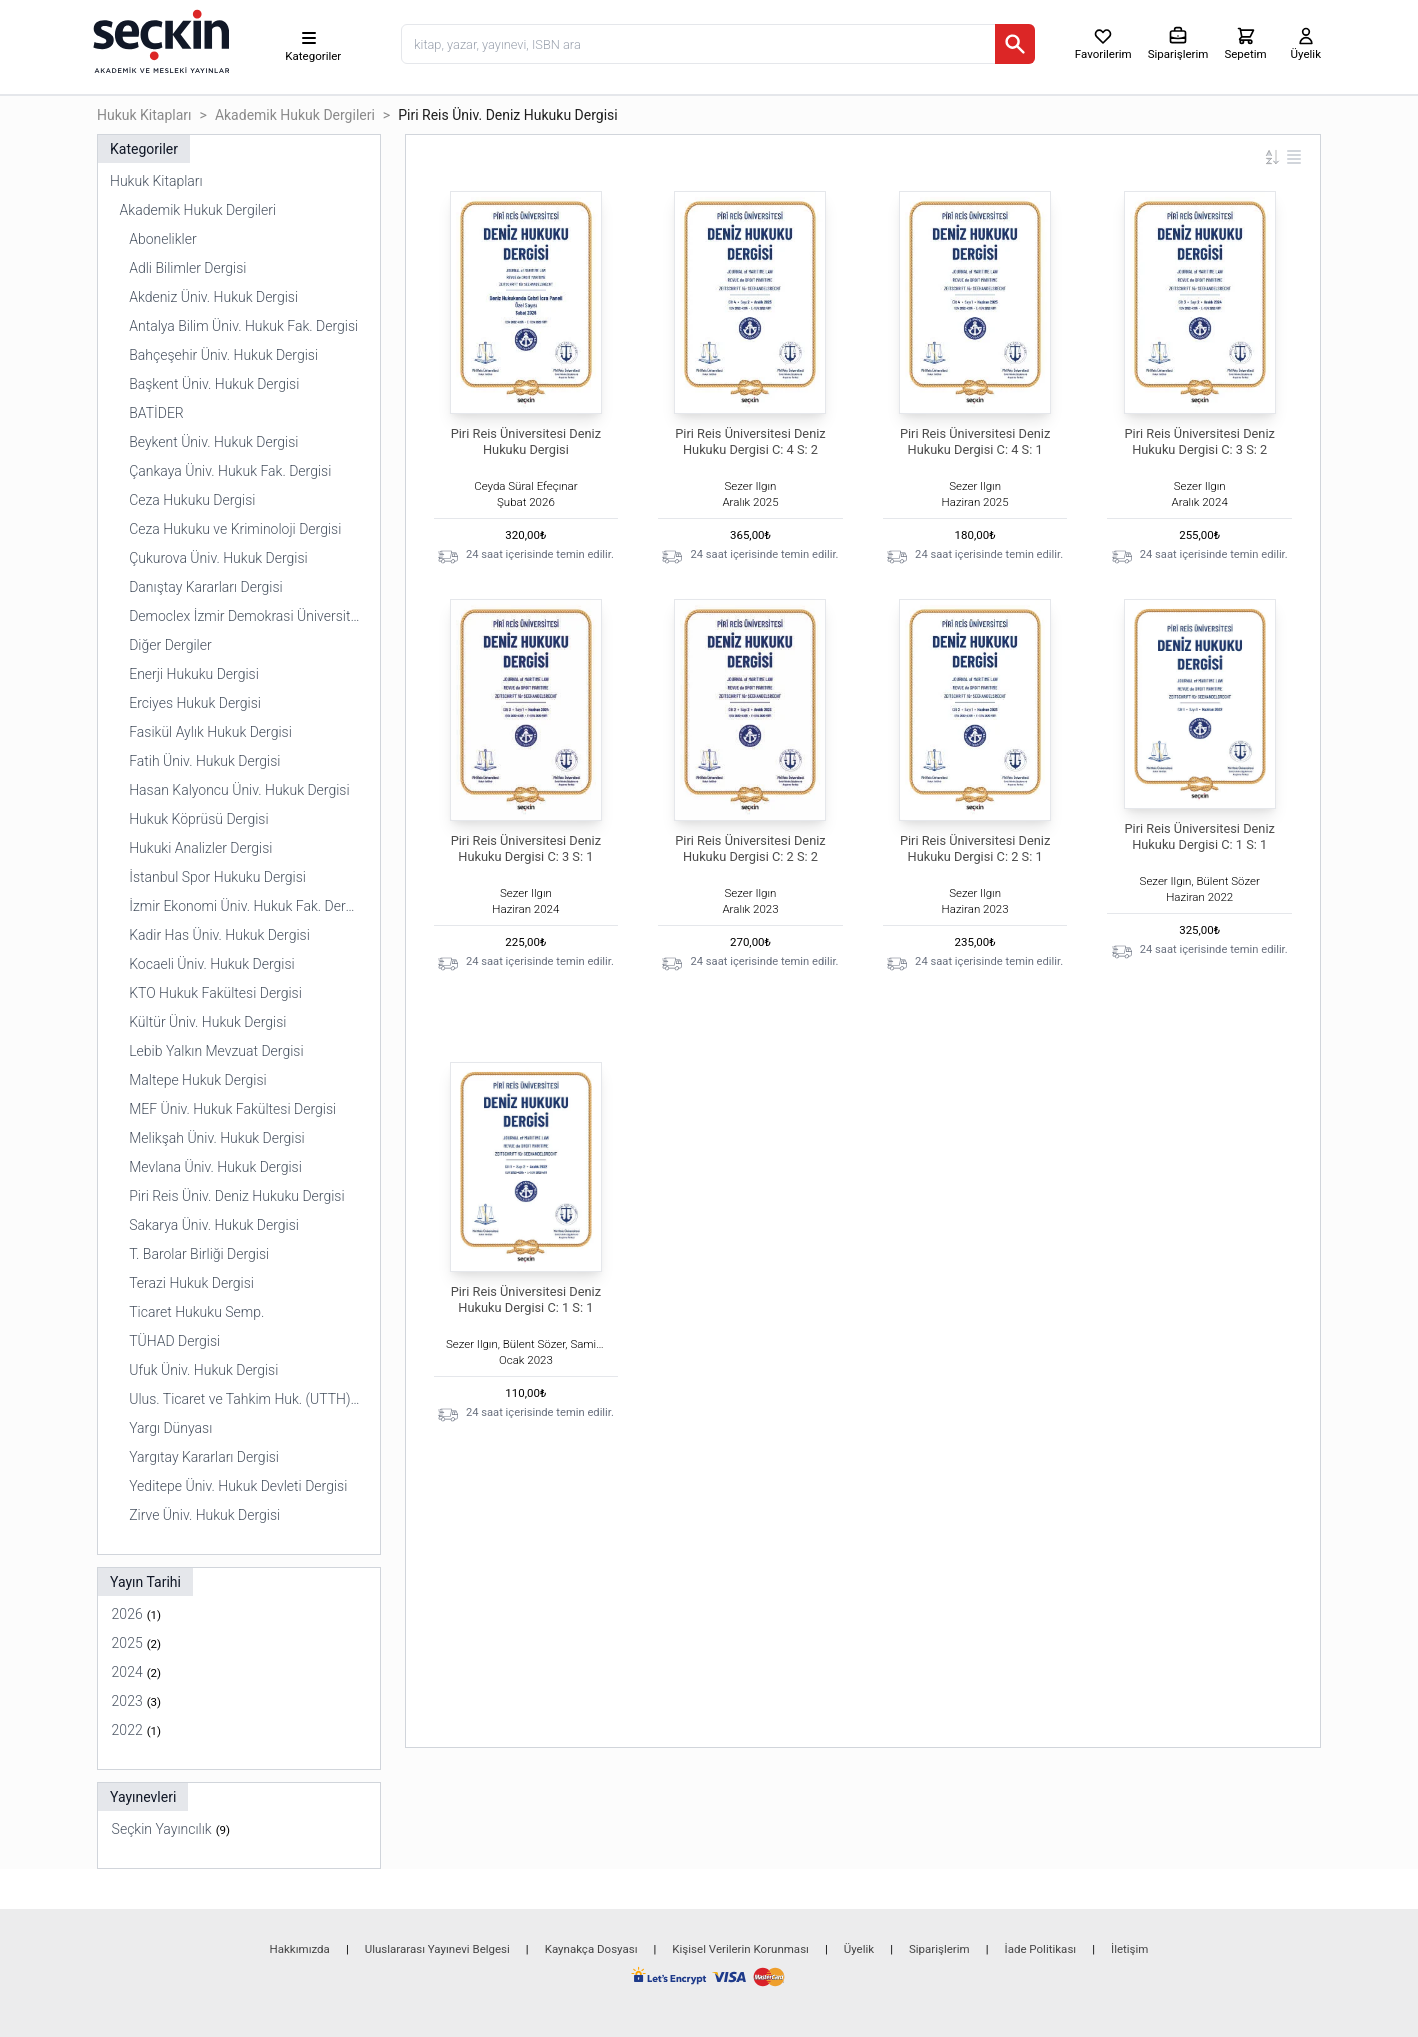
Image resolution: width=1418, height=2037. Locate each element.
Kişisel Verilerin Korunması (740, 1949)
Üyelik (859, 1949)
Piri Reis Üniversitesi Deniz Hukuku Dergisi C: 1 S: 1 (1199, 836)
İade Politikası (1041, 1949)
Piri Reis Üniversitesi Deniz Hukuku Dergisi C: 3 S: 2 (1199, 441)
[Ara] (1015, 44)
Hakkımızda (300, 1949)
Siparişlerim (939, 1949)
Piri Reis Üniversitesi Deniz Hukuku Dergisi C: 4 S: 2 (750, 441)
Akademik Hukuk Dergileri (295, 115)
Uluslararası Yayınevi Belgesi (437, 1949)
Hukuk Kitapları (144, 115)
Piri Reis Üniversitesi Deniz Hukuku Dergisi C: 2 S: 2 (750, 848)
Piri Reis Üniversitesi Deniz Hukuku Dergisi (526, 441)
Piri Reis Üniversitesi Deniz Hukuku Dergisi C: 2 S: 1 (975, 848)
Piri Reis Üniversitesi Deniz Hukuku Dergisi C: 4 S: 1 (975, 441)
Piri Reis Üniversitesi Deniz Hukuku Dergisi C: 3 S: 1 (526, 848)
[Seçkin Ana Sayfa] (159, 40)
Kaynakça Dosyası (591, 1949)
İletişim (1129, 1949)
